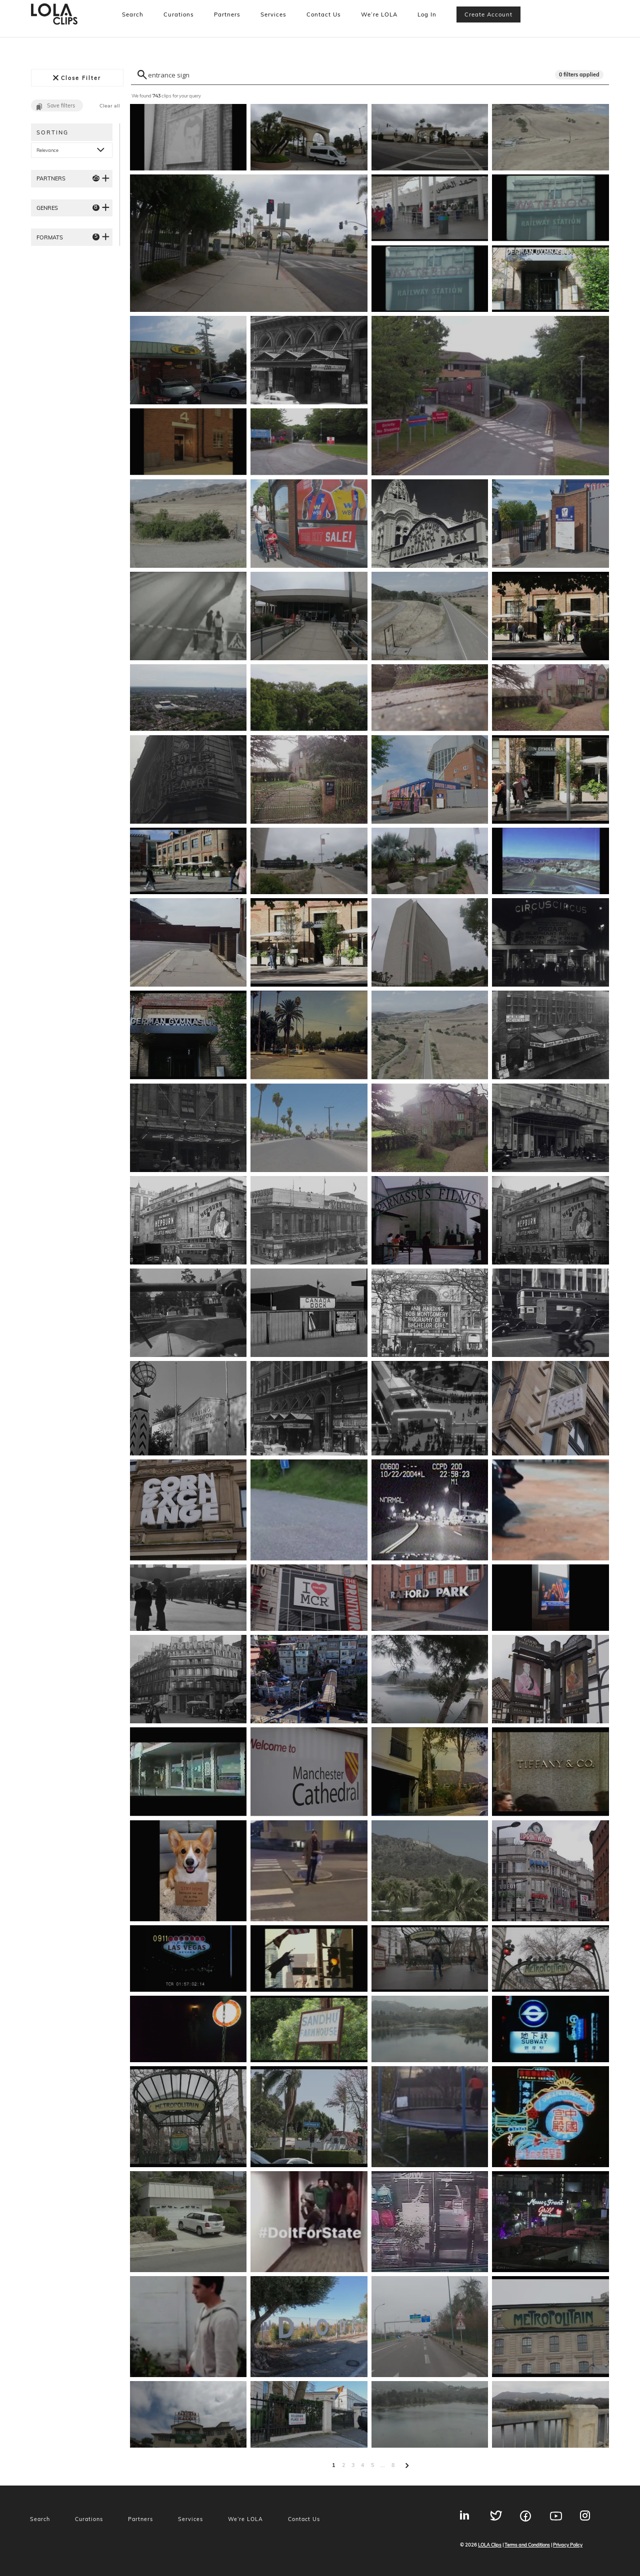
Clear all (110, 105)
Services (273, 14)
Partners (227, 14)
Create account (488, 14)
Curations (179, 14)
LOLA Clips (490, 2545)
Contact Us (323, 14)
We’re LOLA (379, 14)
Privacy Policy (567, 2545)
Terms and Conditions (527, 2545)
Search (133, 14)
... (382, 2465)
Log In (427, 14)
